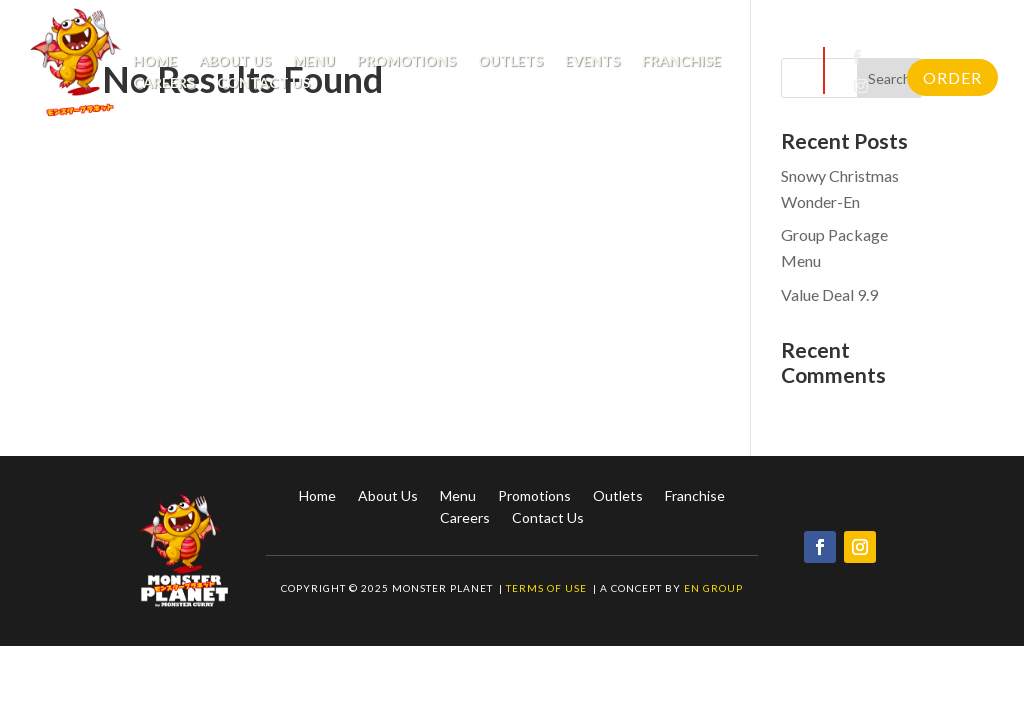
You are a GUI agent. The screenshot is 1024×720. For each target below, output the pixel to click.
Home (155, 61)
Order (952, 77)
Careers (164, 83)
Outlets (510, 61)
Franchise (681, 61)
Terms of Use (548, 588)
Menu (314, 61)
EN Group (713, 588)
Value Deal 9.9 (829, 294)
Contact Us (263, 83)
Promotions (406, 61)
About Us (235, 61)
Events (592, 61)
